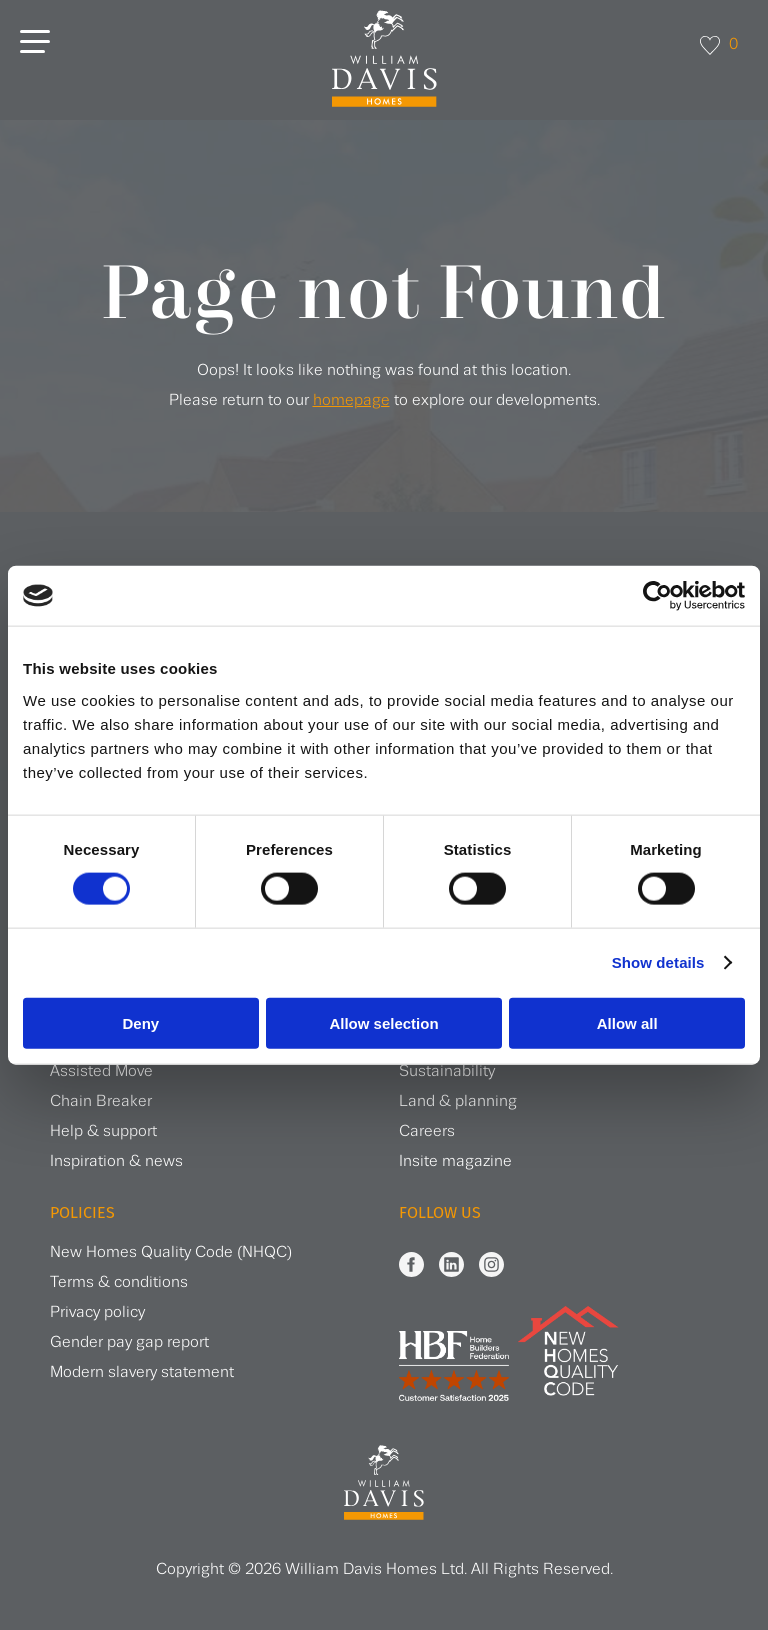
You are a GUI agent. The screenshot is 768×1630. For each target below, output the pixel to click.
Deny (140, 1022)
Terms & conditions (119, 1282)
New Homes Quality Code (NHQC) (171, 1252)
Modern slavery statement (142, 1372)
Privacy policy (97, 1312)
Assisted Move (101, 1071)
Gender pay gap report (129, 1342)
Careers (427, 1131)
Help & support (103, 1131)
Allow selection (383, 1022)
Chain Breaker (101, 1101)
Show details (658, 962)
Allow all (627, 1022)
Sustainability (447, 1071)
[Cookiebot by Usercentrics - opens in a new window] (657, 596)
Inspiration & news (116, 1161)
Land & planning (458, 1101)
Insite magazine (455, 1161)
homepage (351, 400)
